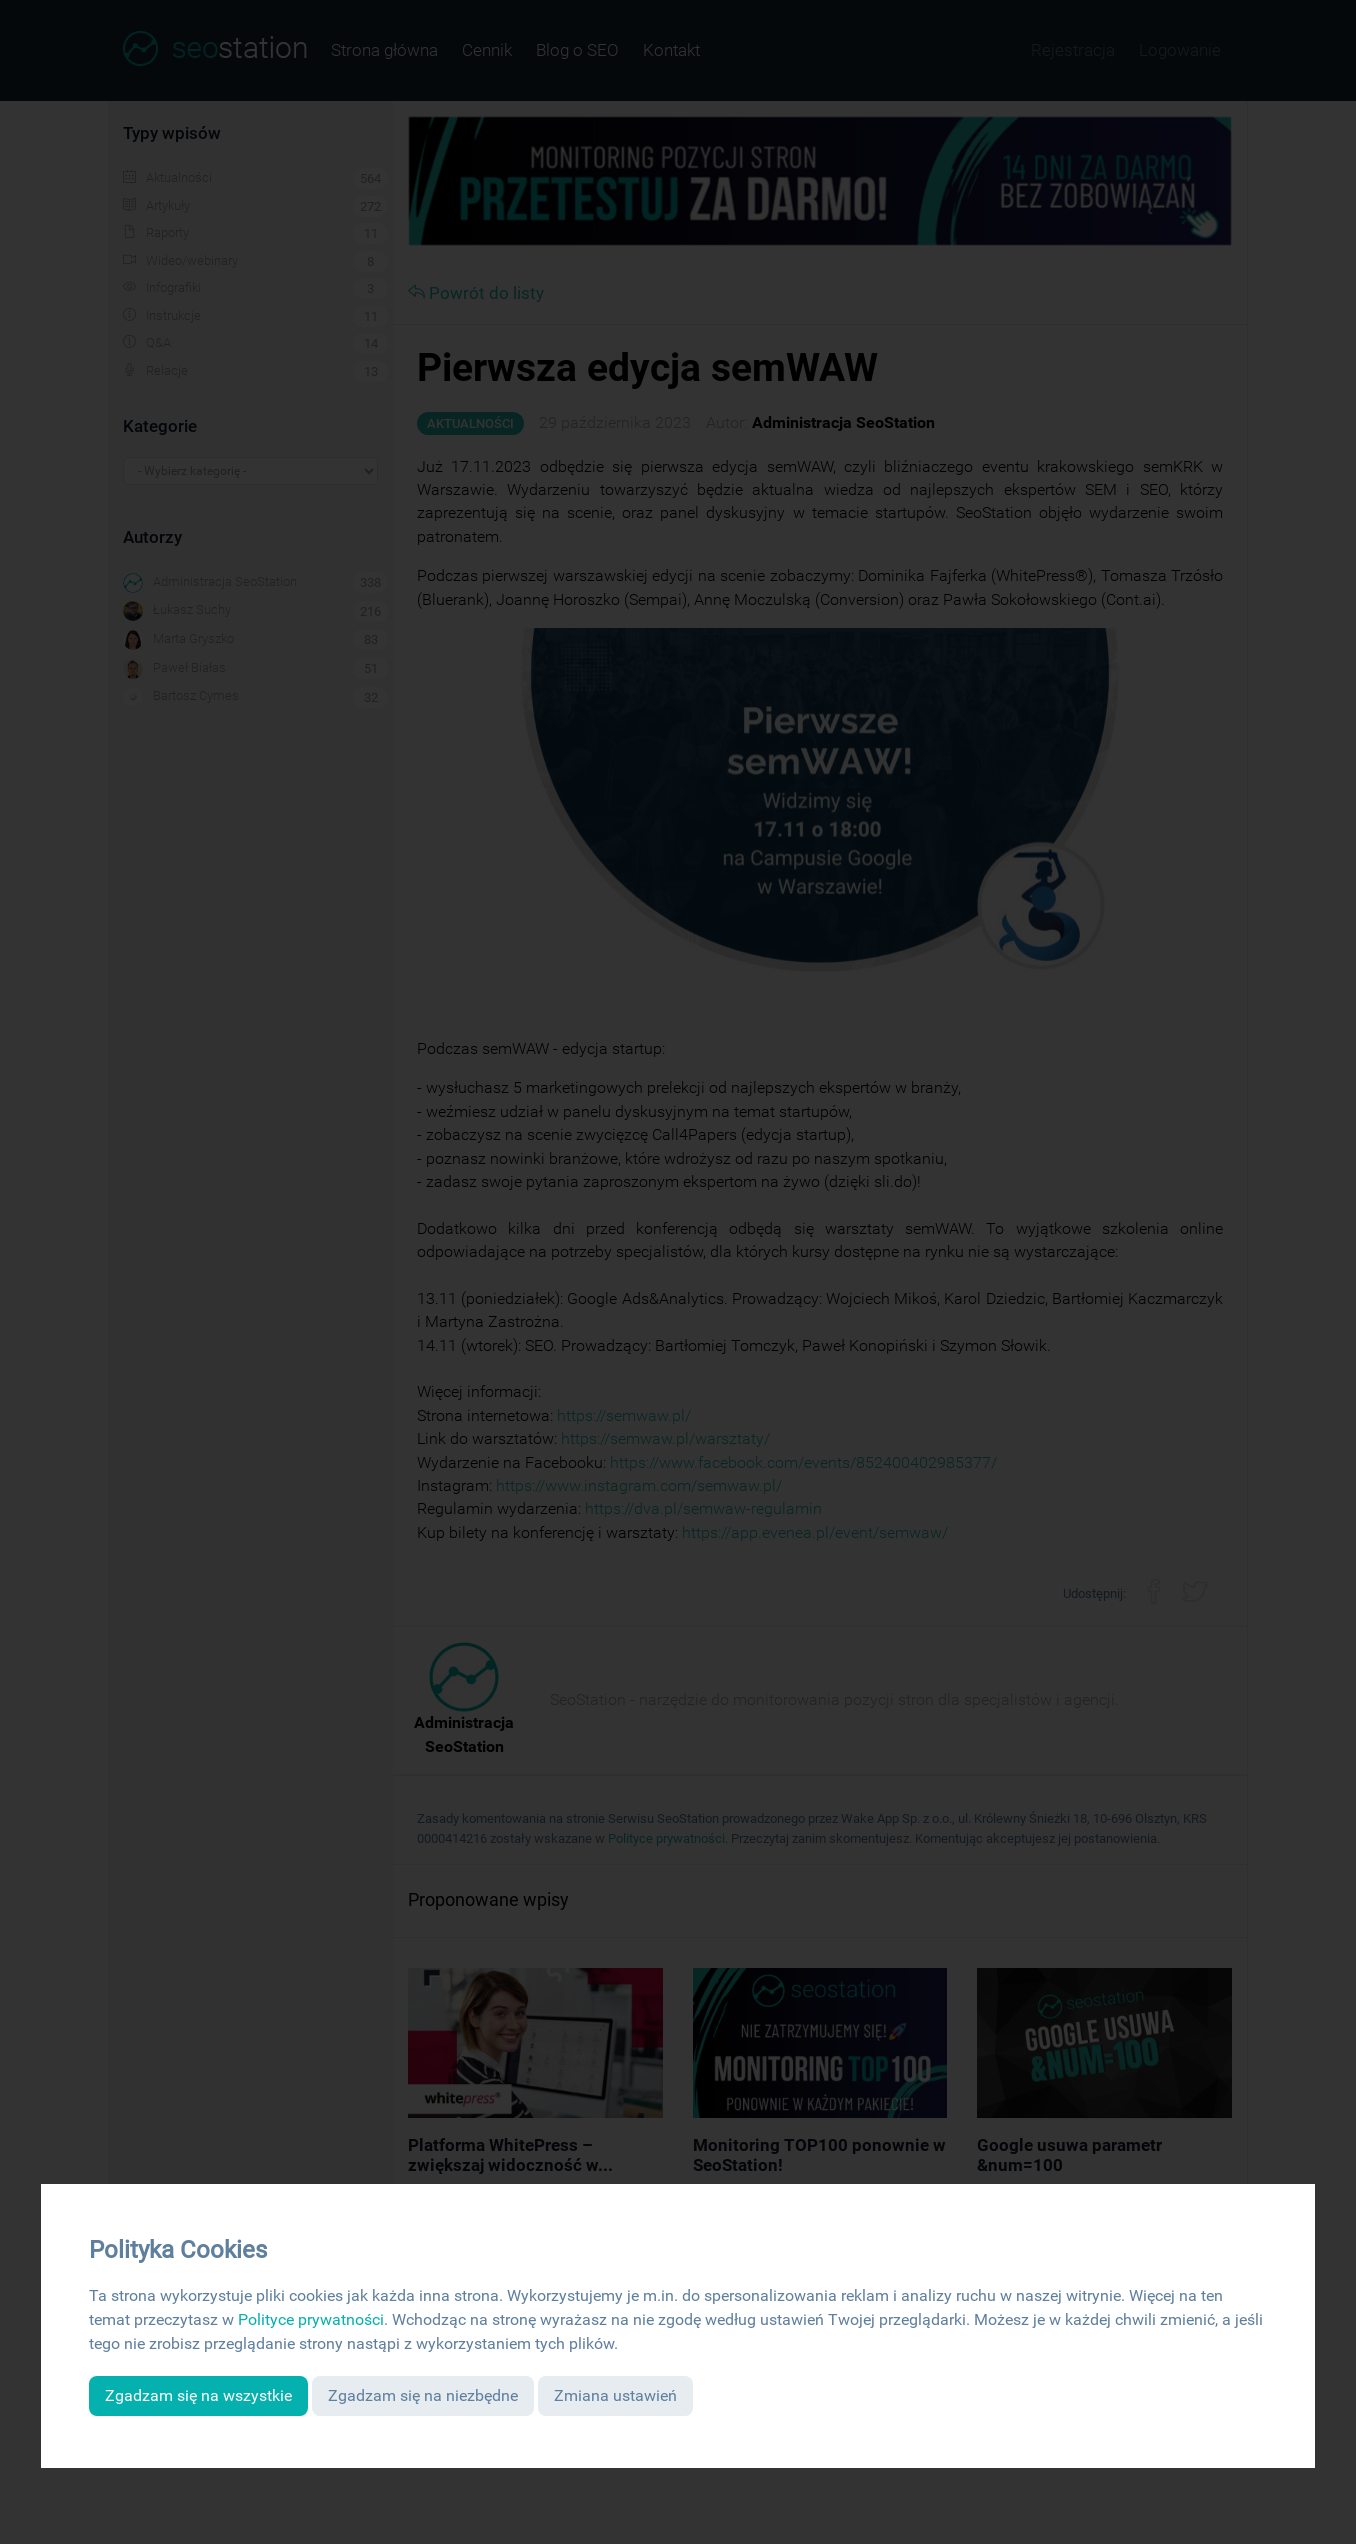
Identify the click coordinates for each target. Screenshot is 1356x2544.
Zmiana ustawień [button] (615, 2395)
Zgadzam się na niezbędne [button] (423, 2395)
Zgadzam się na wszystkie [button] (198, 2395)
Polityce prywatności (311, 2319)
